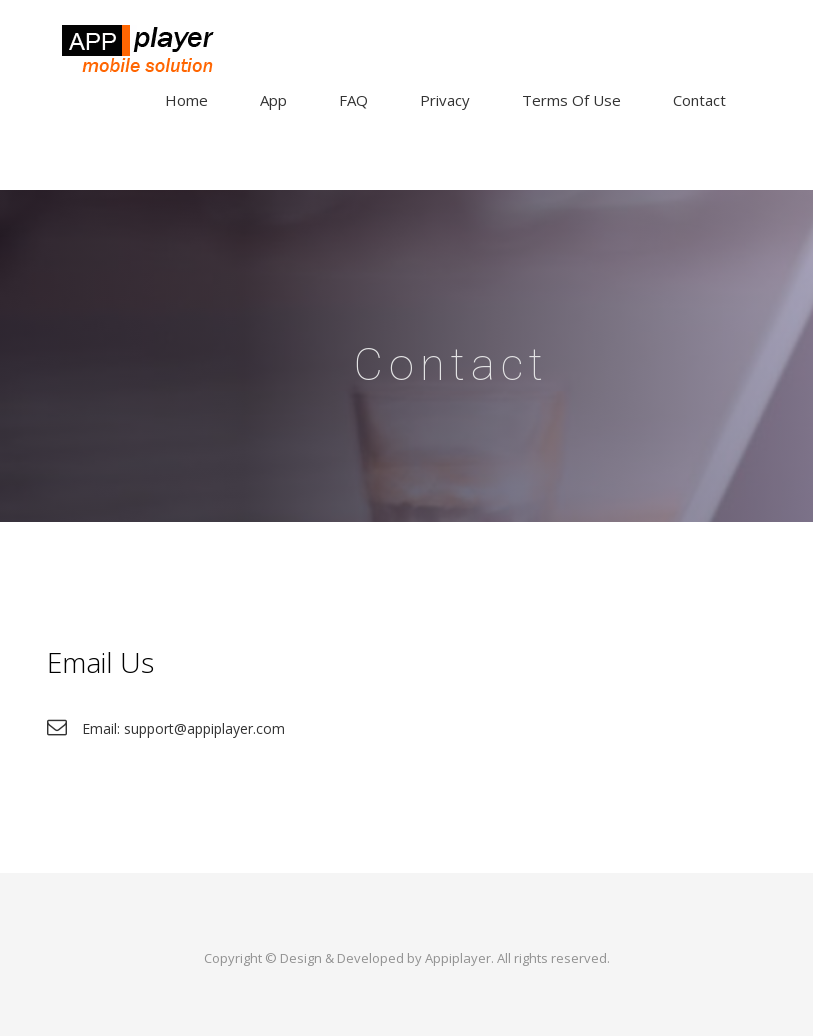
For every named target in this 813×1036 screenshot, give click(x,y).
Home (186, 100)
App (273, 100)
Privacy (445, 100)
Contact (699, 100)
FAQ (353, 100)
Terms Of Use (571, 100)
